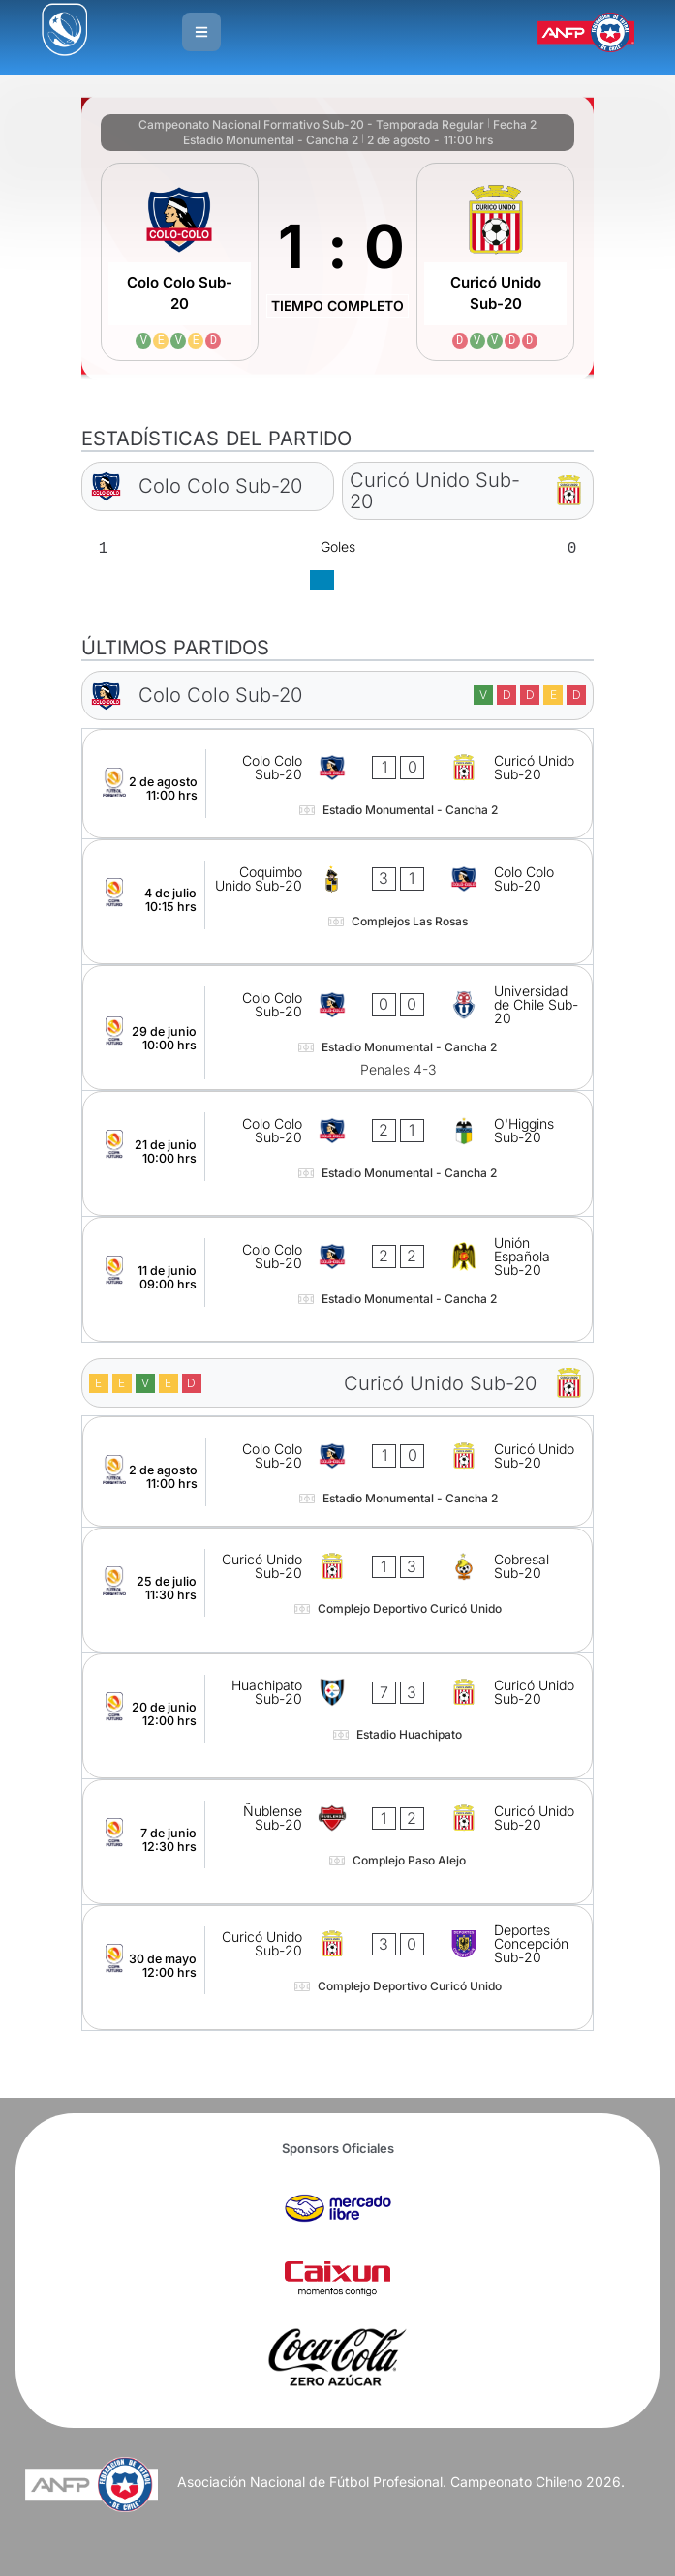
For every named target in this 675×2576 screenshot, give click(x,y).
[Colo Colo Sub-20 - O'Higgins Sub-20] (338, 1153)
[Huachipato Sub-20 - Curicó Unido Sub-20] (338, 1715)
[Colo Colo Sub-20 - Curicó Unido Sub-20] (338, 784)
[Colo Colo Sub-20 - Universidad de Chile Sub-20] (338, 1027)
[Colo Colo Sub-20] (180, 262)
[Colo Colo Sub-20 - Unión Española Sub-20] (338, 1279)
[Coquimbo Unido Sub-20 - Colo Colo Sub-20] (338, 901)
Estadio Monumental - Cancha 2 (270, 140)
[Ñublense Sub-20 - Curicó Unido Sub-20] (338, 1841)
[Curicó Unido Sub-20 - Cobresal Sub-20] (338, 1590)
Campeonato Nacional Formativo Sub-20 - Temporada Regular (311, 124)
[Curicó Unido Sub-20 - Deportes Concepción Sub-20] (338, 1967)
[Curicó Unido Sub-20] (495, 262)
